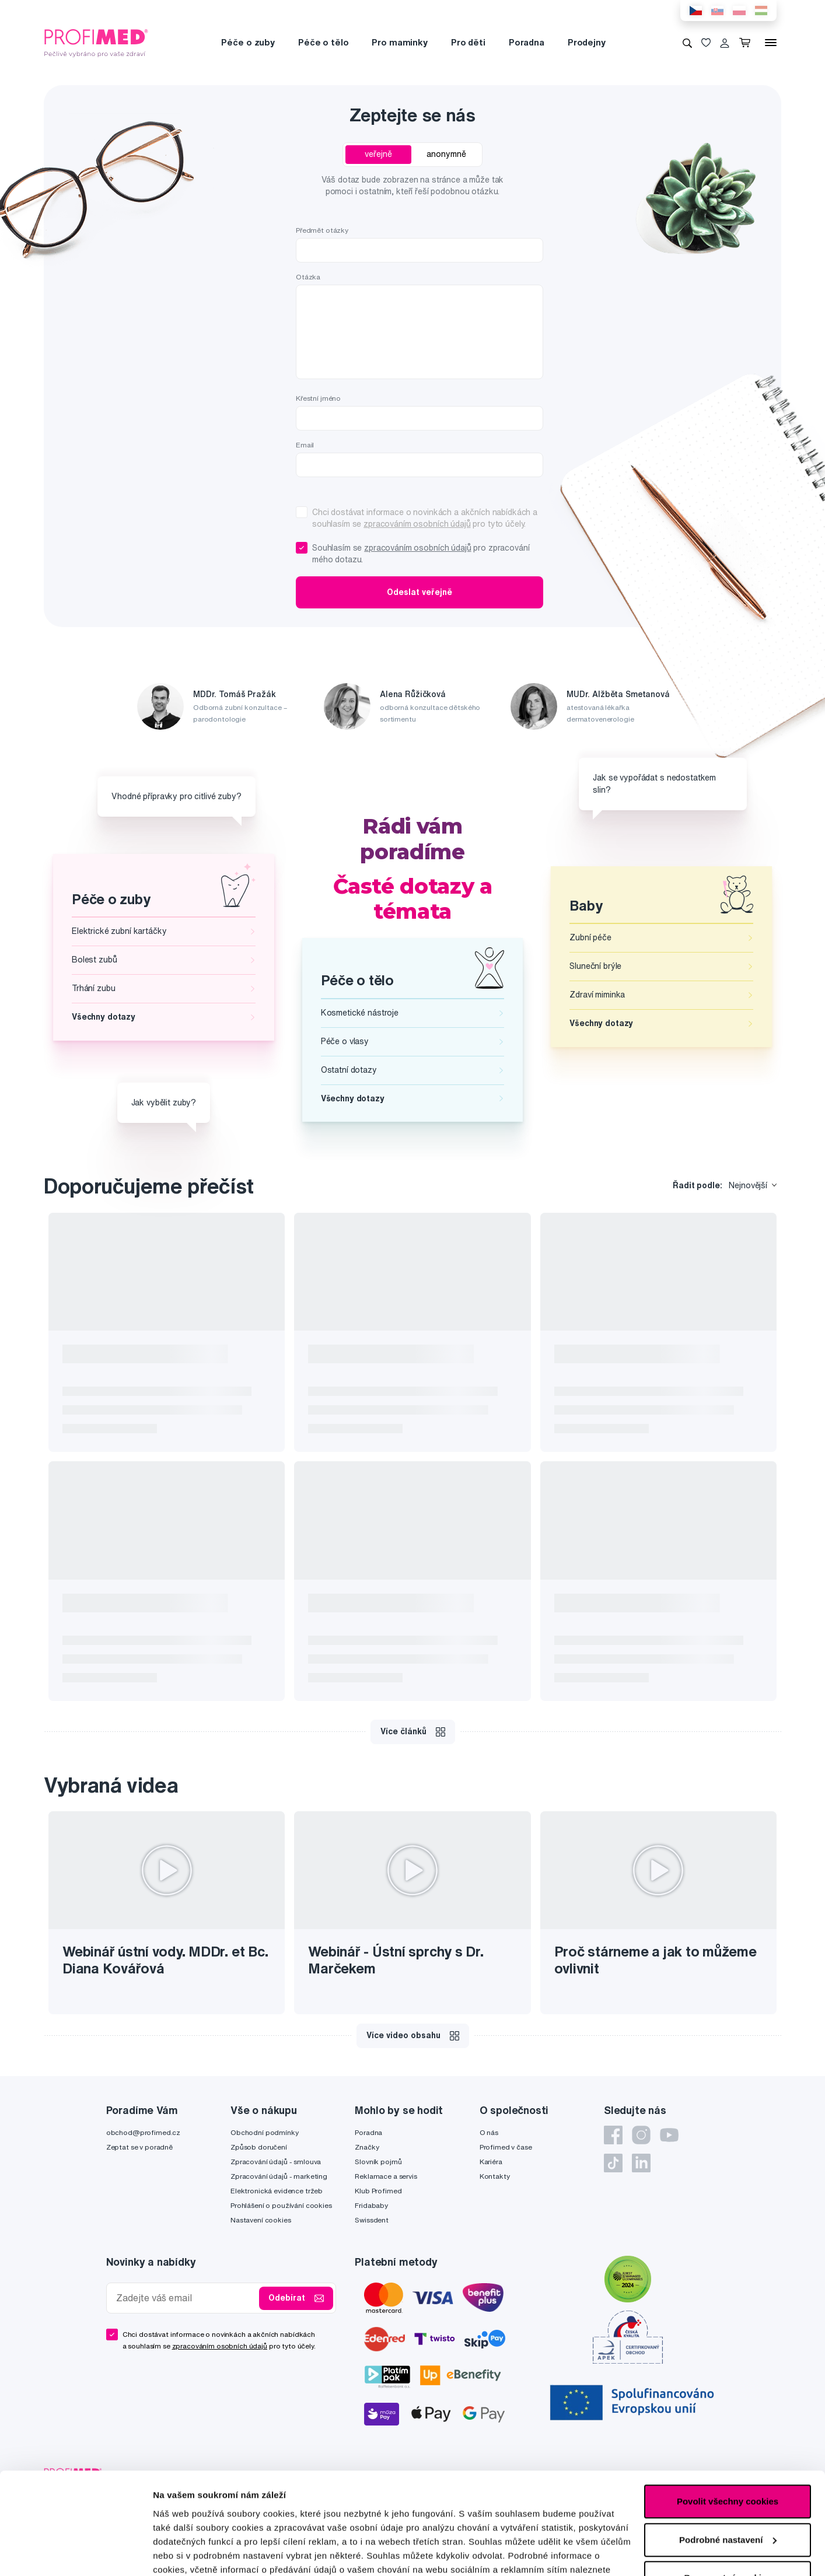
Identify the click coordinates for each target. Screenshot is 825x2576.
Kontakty (495, 2176)
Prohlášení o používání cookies (281, 2205)
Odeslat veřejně (419, 592)
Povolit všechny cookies (727, 1501)
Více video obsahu (412, 2036)
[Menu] (771, 43)
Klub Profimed (378, 2190)
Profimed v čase (506, 2147)
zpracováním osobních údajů (416, 524)
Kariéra (491, 2161)
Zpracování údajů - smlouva (275, 2161)
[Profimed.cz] (96, 42)
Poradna (526, 42)
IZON (737, 2478)
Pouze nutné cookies (727, 1577)
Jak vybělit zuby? (164, 1102)
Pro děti (468, 42)
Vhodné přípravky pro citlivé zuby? (176, 796)
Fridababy (371, 2205)
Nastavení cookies (260, 2220)
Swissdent (372, 2220)
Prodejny (587, 42)
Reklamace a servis (386, 2176)
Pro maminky (399, 42)
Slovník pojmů (378, 2161)
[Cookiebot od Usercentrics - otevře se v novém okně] (76, 1614)
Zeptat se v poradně (139, 2147)
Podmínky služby (387, 2482)
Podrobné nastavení (195, 1614)
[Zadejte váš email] (185, 2298)
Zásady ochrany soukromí (485, 2473)
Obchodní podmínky (264, 2132)
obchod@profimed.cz (143, 2132)
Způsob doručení (258, 2147)
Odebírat (296, 2298)
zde (161, 1582)
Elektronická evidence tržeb (276, 2190)
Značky (367, 2147)
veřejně (378, 154)
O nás (489, 2132)
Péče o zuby (247, 42)
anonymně (446, 154)
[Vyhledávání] (687, 42)
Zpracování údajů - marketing (278, 2176)
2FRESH (767, 2478)
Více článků (412, 1732)
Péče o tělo (323, 42)
